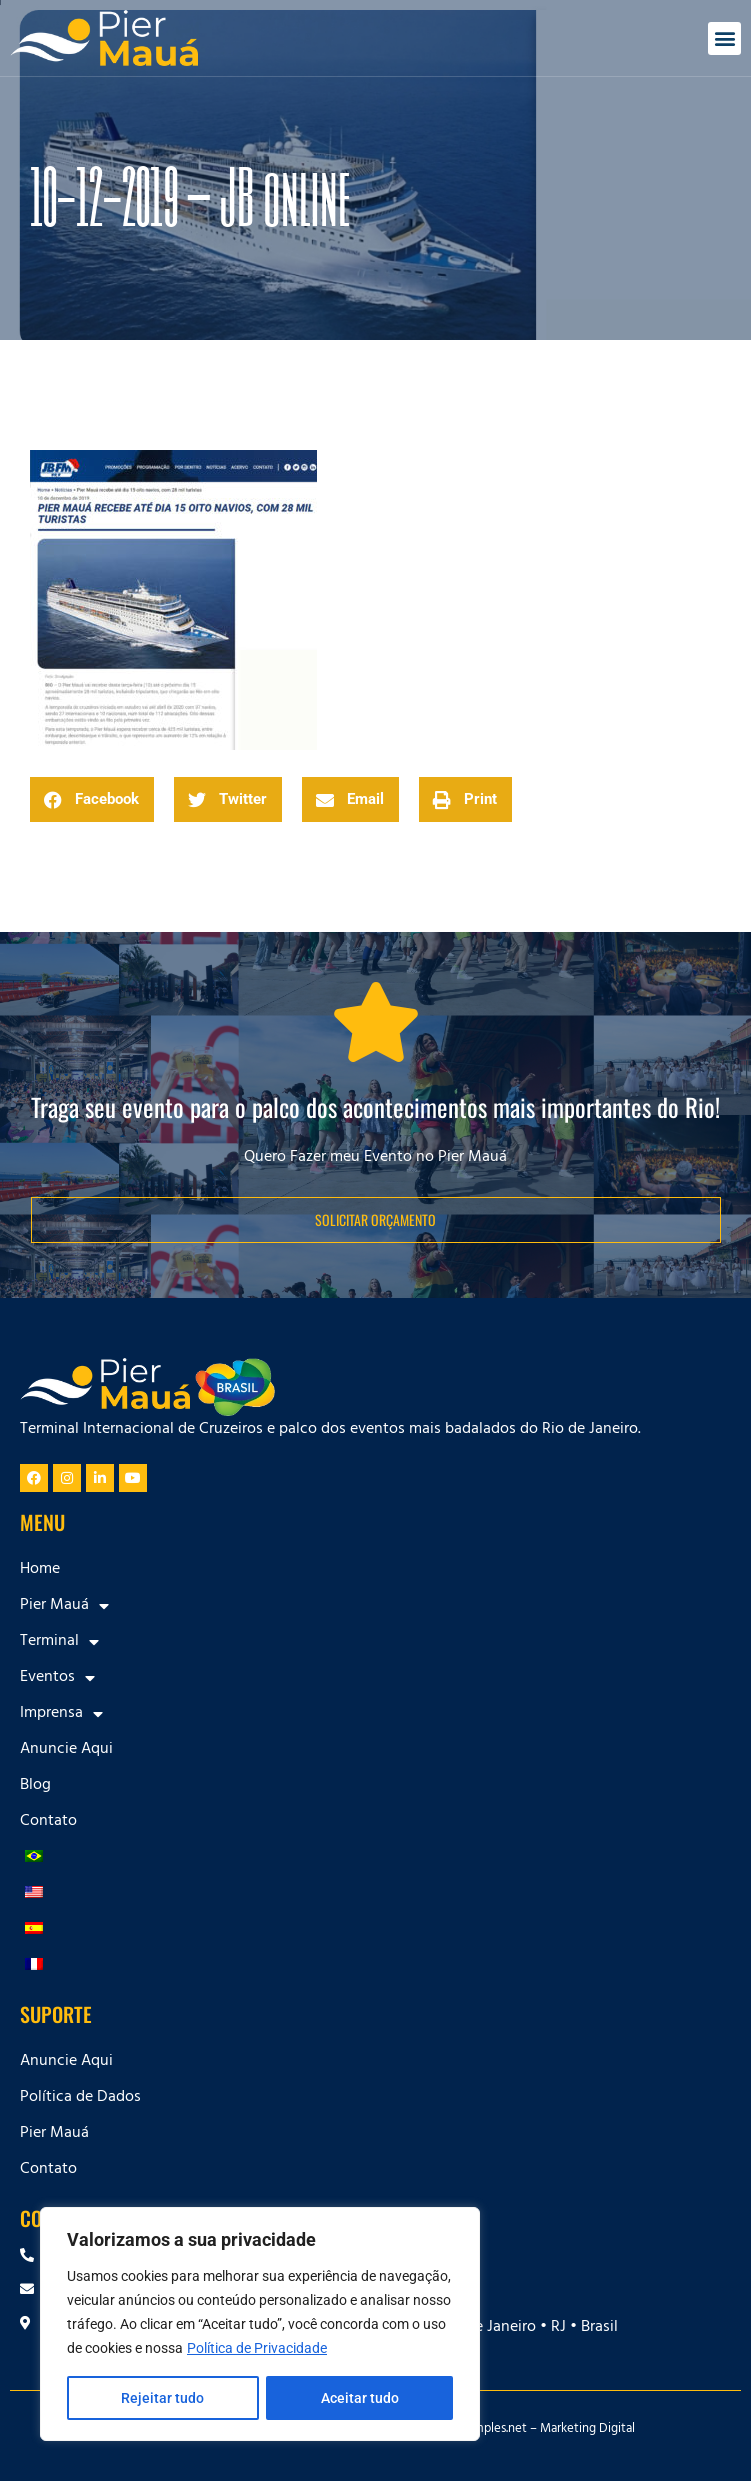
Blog (35, 1786)
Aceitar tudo (360, 2398)
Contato (48, 1822)
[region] (260, 2324)
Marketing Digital (587, 2430)
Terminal (59, 1642)
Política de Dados (80, 2098)
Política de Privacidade (257, 2348)
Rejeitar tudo (162, 2398)
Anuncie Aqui (66, 1750)
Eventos (57, 1678)
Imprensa (61, 1714)
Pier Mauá (64, 1606)
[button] (724, 38)
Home (40, 1570)
